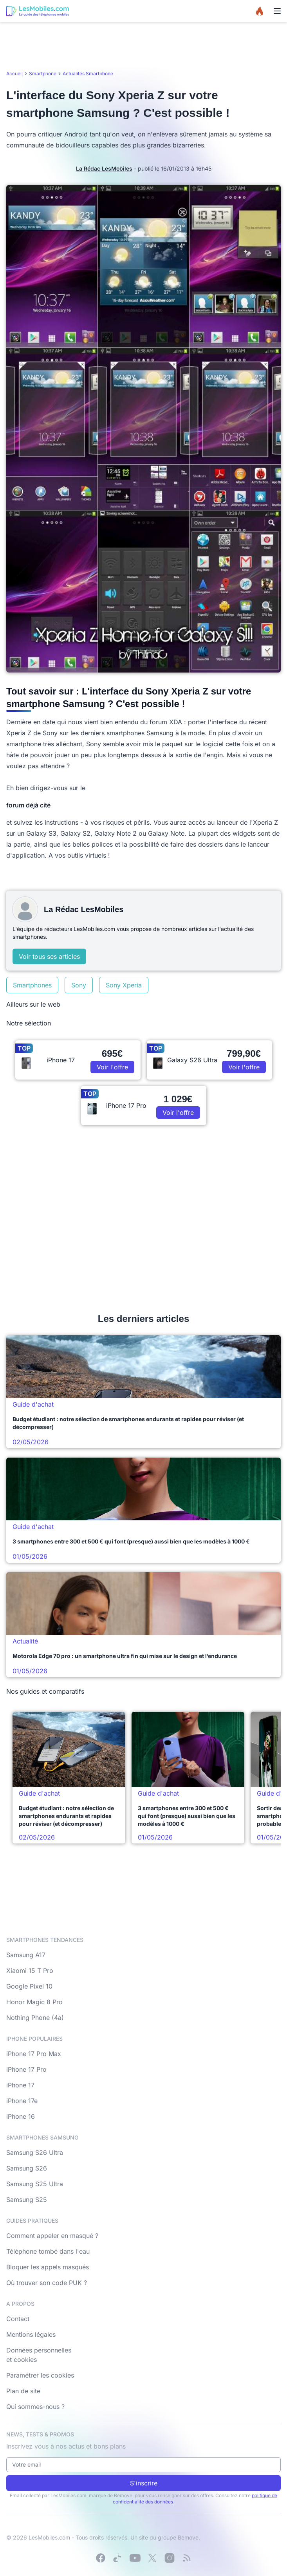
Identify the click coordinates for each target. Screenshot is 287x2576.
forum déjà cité (28, 805)
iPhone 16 (20, 2116)
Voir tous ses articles (49, 956)
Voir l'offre (112, 1067)
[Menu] (277, 11)
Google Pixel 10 (29, 1986)
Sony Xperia (124, 985)
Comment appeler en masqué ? (52, 2236)
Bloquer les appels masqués (47, 2267)
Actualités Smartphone (88, 73)
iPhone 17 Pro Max (33, 2054)
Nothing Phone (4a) (35, 2018)
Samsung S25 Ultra (34, 2184)
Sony (78, 985)
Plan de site (23, 2391)
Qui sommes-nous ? (35, 2407)
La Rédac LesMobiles (104, 168)
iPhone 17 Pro (26, 2069)
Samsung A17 (25, 1955)
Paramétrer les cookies (40, 2375)
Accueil (14, 73)
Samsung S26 (26, 2168)
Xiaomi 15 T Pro (29, 1970)
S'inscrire (143, 2483)
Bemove (188, 2537)
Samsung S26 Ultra (34, 2152)
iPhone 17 (20, 2085)
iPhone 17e (22, 2101)
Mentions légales (31, 2334)
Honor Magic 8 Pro (34, 2002)
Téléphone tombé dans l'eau (48, 2251)
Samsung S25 (26, 2199)
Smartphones (32, 985)
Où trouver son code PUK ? (46, 2283)
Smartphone (42, 73)
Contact (17, 2319)
